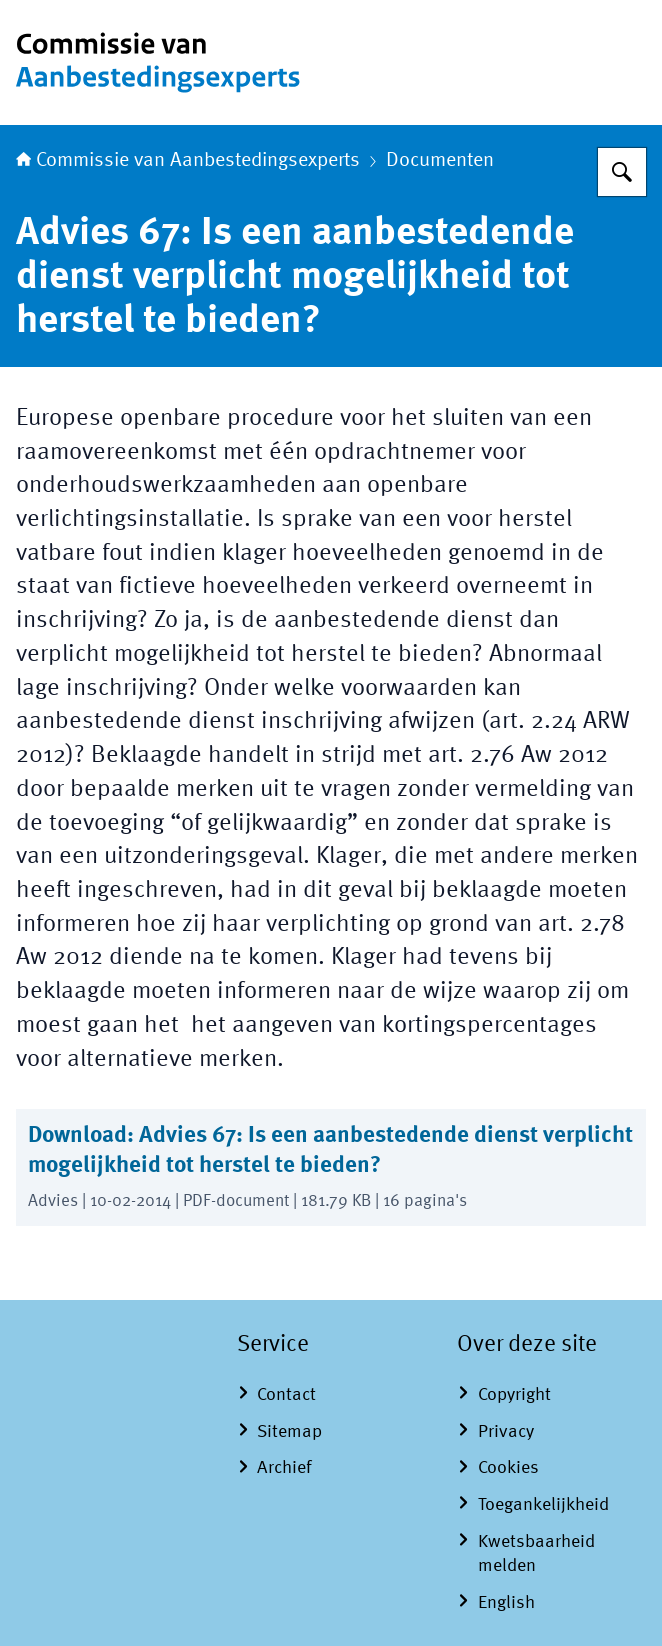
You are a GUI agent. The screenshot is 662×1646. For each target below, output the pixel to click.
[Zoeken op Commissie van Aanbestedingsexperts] (622, 172)
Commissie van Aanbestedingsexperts (188, 161)
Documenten (440, 161)
